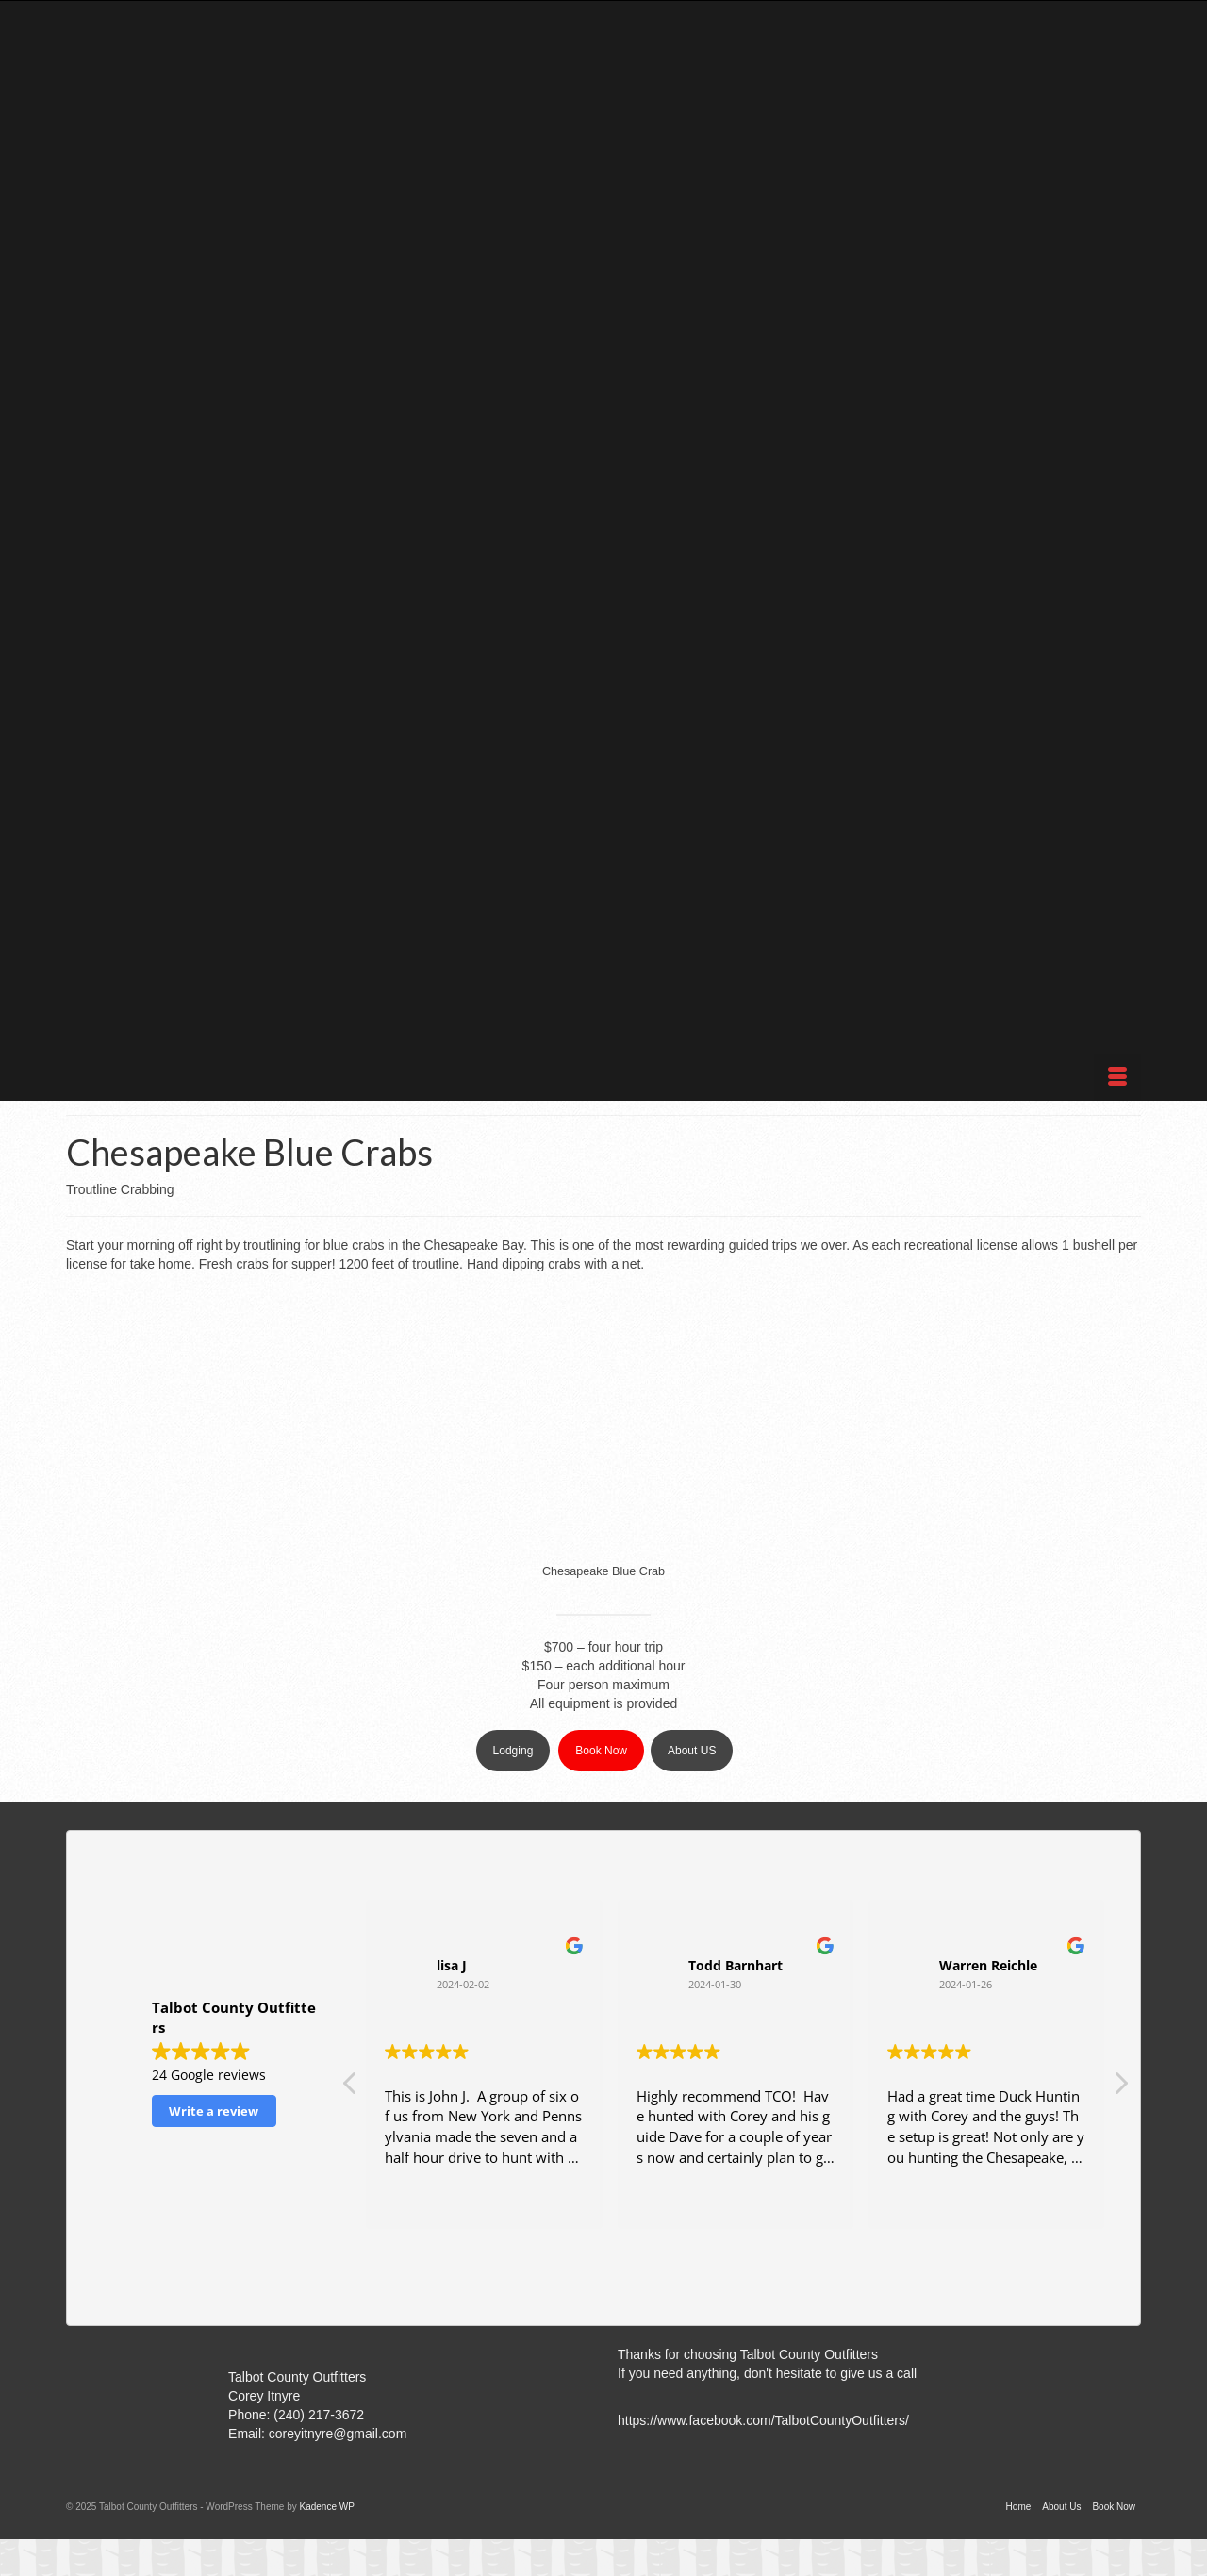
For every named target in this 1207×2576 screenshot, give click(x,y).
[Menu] (1117, 1077)
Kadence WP (326, 2506)
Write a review (213, 2110)
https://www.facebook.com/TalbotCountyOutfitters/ (763, 2420)
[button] (1120, 2088)
